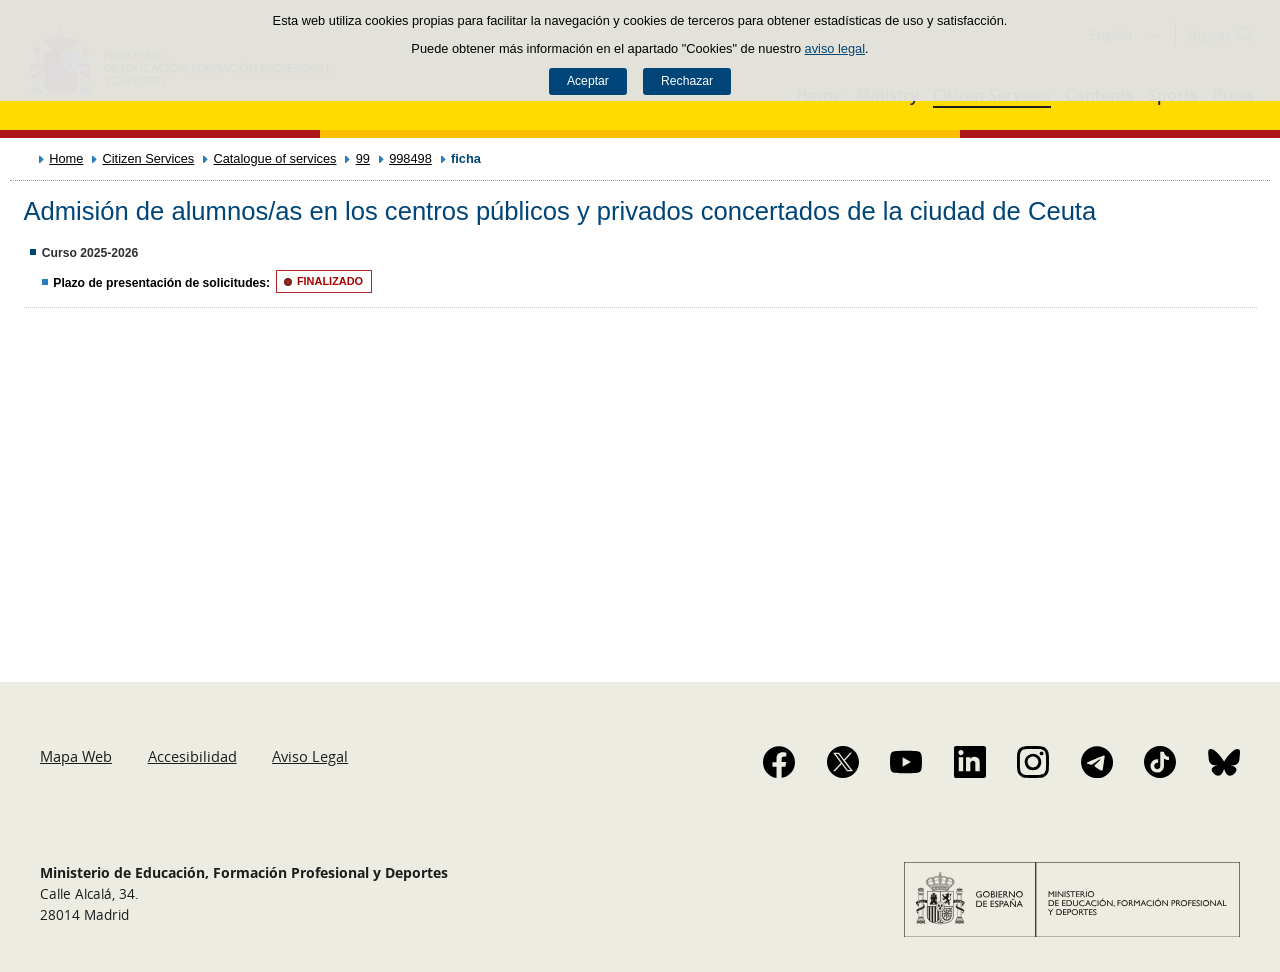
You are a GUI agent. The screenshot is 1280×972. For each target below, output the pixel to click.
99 (363, 158)
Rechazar (687, 81)
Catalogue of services (274, 158)
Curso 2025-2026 (90, 253)
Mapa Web (76, 756)
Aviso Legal (310, 756)
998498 (410, 158)
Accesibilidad (192, 756)
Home (66, 158)
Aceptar (588, 81)
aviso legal (835, 48)
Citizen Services (149, 158)
